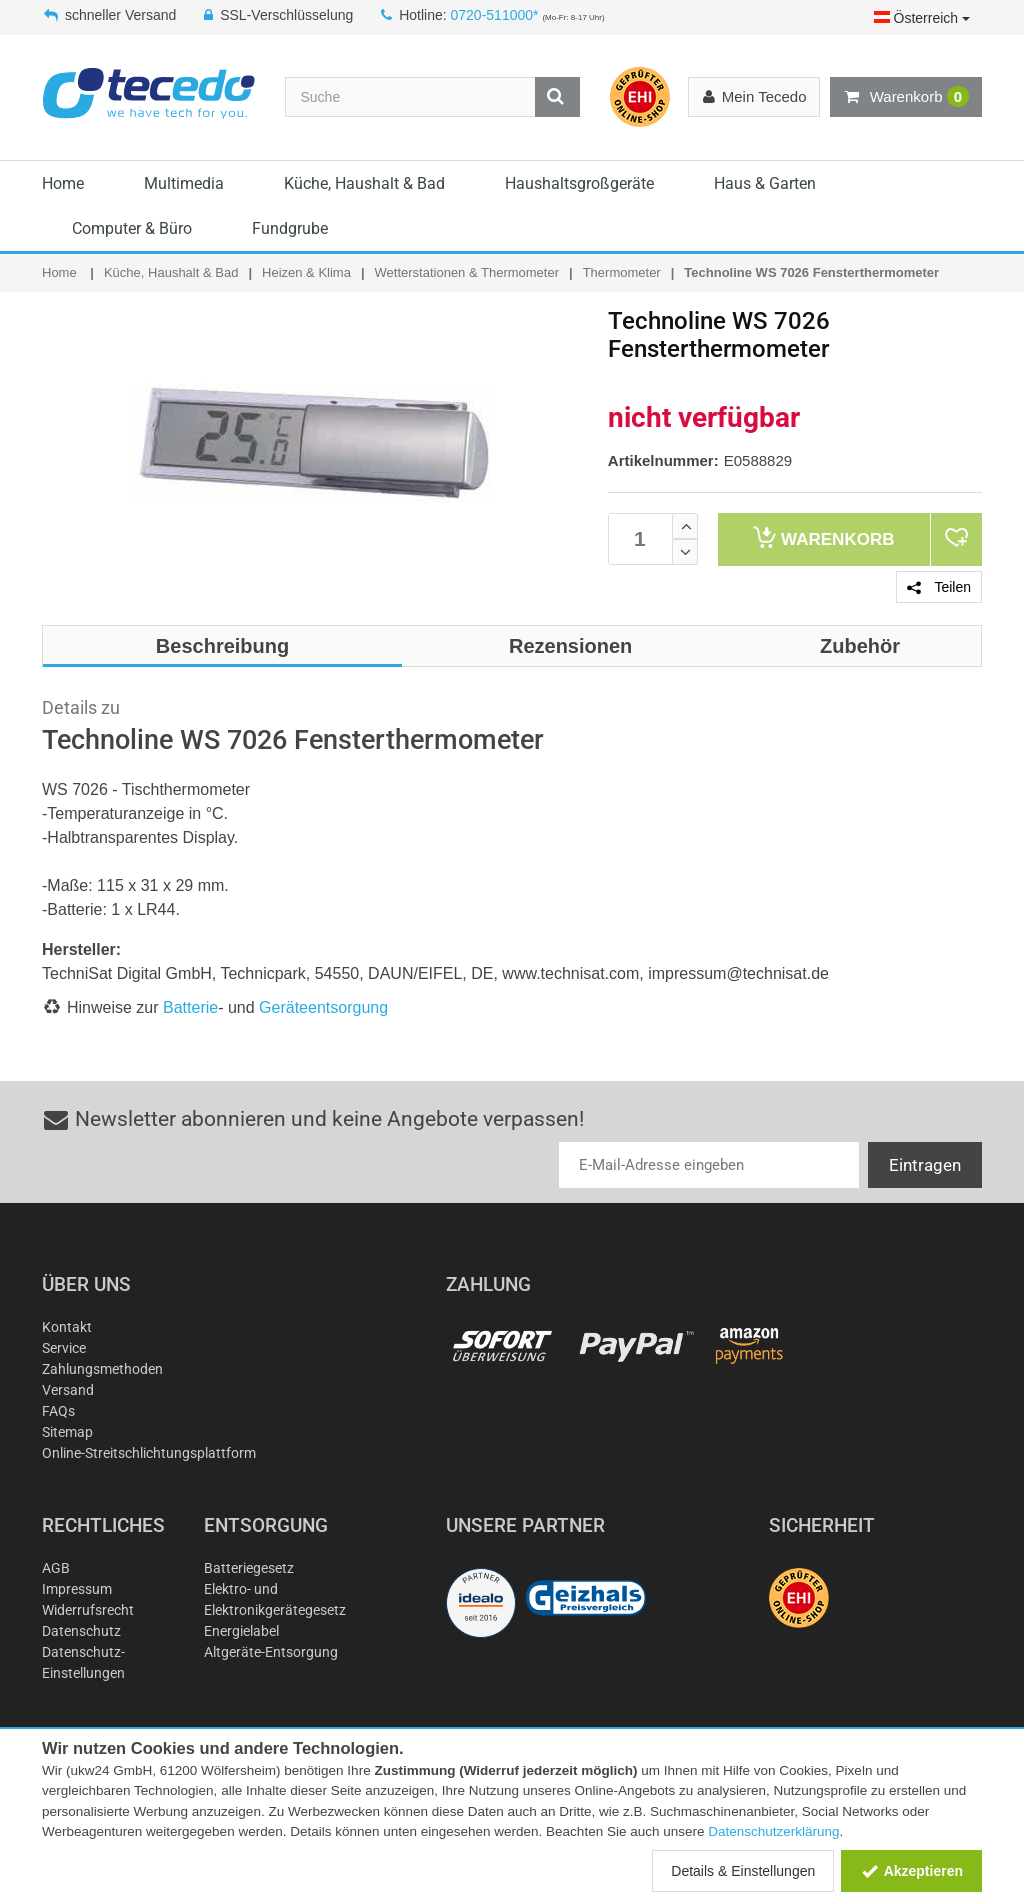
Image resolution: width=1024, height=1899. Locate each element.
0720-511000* (495, 15)
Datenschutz (81, 1631)
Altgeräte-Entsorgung (271, 1652)
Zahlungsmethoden (102, 1369)
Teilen (939, 587)
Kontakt (67, 1327)
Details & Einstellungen (743, 1871)
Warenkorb (906, 97)
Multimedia (184, 183)
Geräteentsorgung (323, 1007)
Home (63, 183)
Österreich (922, 18)
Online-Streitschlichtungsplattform (149, 1453)
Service (64, 1348)
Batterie (190, 1007)
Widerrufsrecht (88, 1610)
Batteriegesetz (249, 1568)
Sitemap (67, 1432)
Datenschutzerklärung (773, 1831)
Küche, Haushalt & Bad (364, 183)
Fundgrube (290, 228)
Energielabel (241, 1631)
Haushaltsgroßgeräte (579, 183)
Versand (68, 1390)
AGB (56, 1568)
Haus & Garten (765, 183)
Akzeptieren (911, 1871)
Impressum (77, 1589)
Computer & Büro (132, 228)
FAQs (58, 1411)
